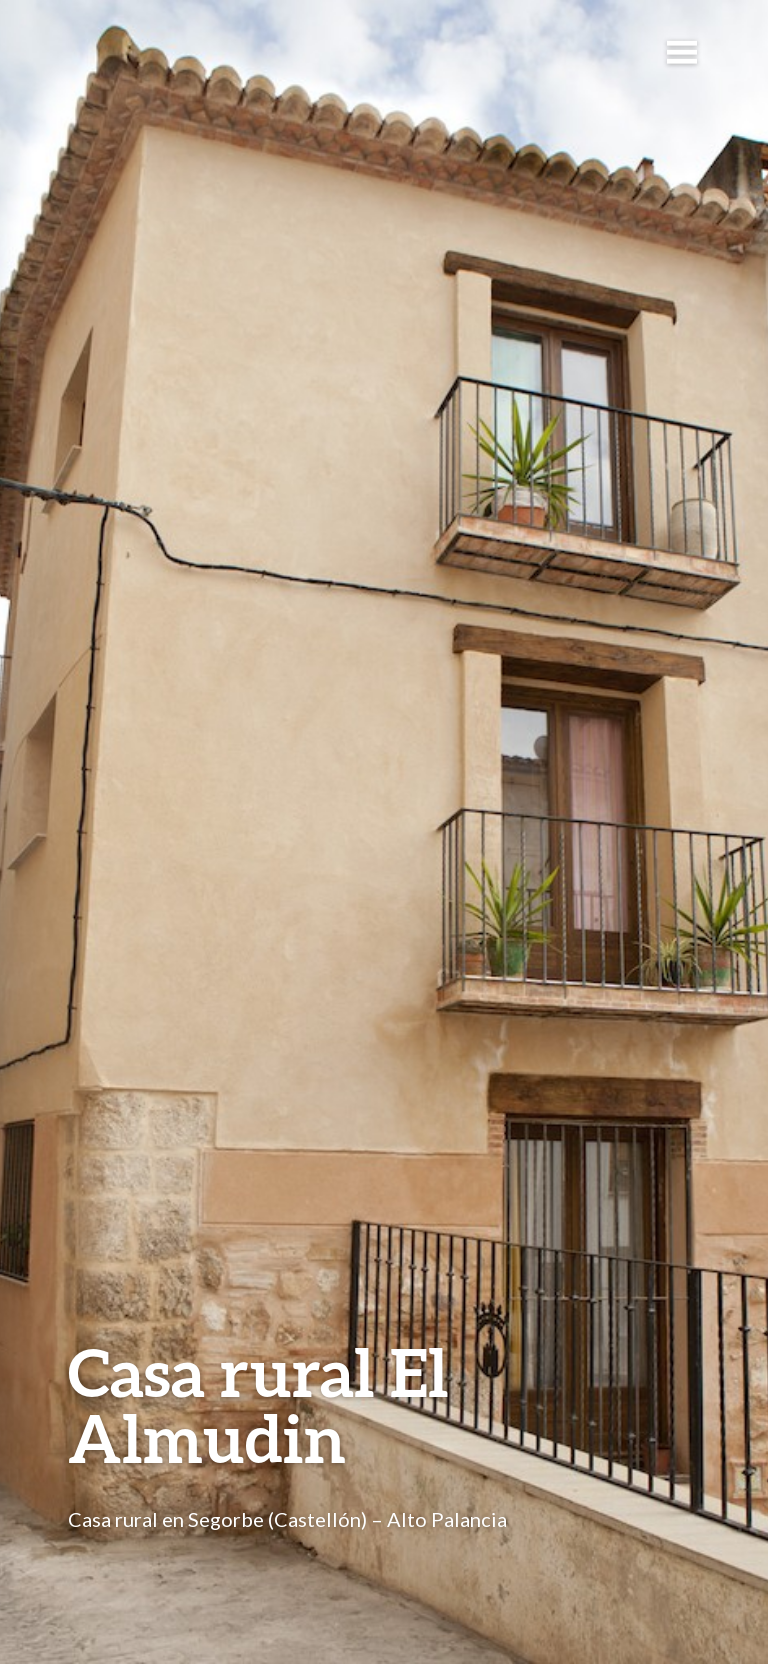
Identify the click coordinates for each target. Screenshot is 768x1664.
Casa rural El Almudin (258, 1404)
